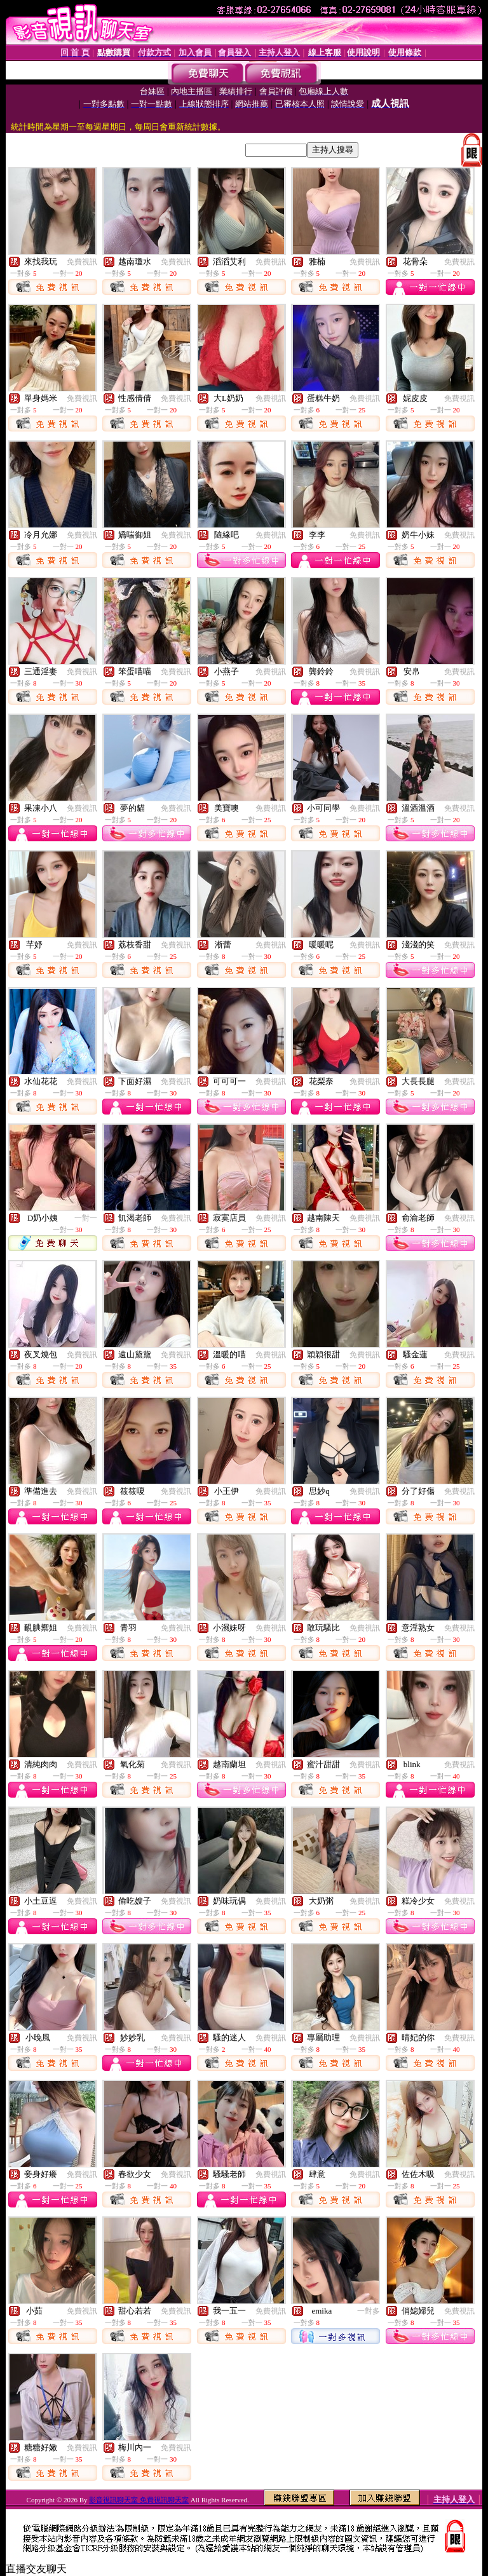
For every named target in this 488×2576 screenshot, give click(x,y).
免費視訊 (82, 261)
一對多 (368, 2311)
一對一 (85, 1218)
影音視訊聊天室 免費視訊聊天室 (139, 2500)
